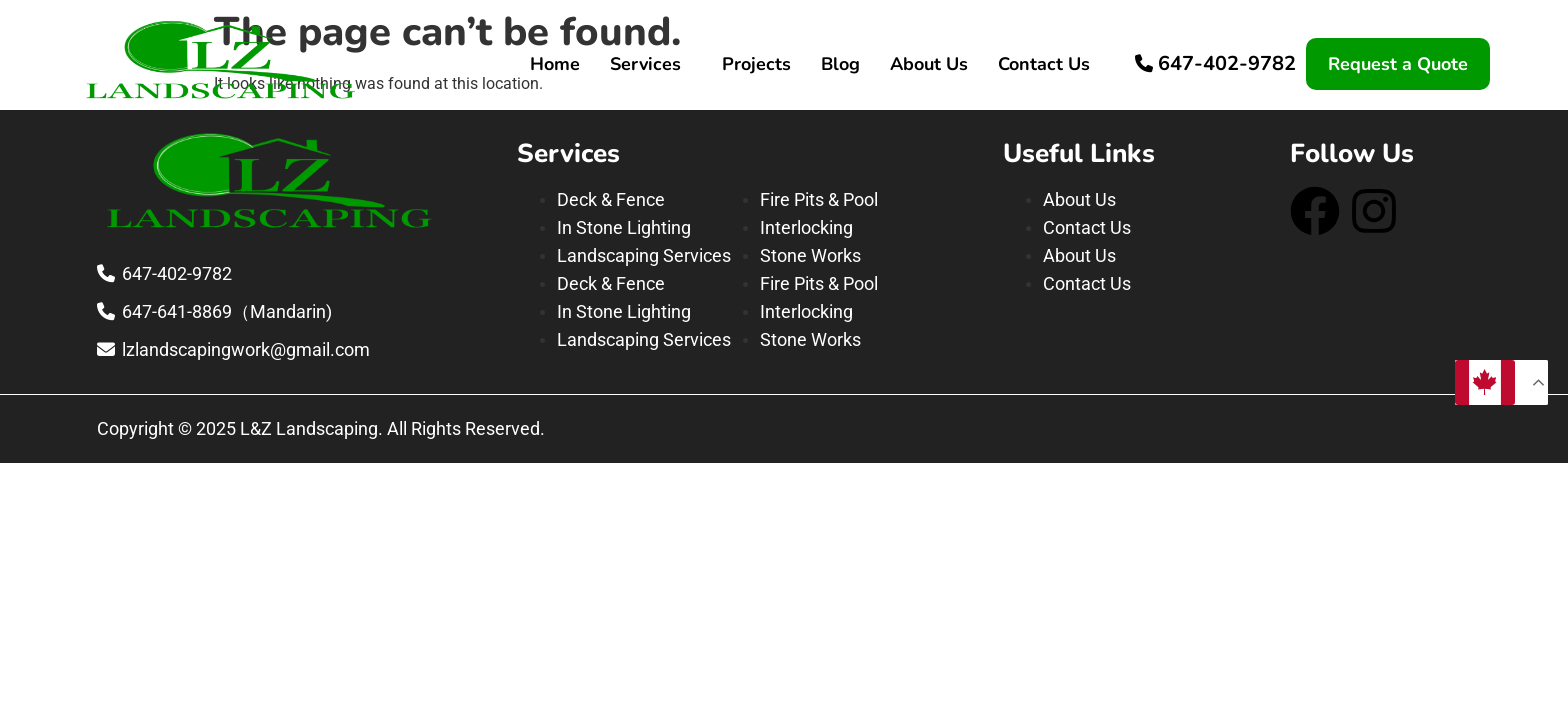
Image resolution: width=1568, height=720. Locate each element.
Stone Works (810, 255)
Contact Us (1044, 64)
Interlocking (806, 227)
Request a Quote (1398, 64)
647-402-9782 (1227, 63)
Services (645, 64)
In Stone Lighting (624, 227)
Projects (756, 64)
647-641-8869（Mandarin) (227, 311)
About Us (929, 64)
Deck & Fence (611, 199)
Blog (840, 64)
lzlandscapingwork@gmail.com (246, 349)
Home (555, 64)
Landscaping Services (644, 255)
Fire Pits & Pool (819, 199)
